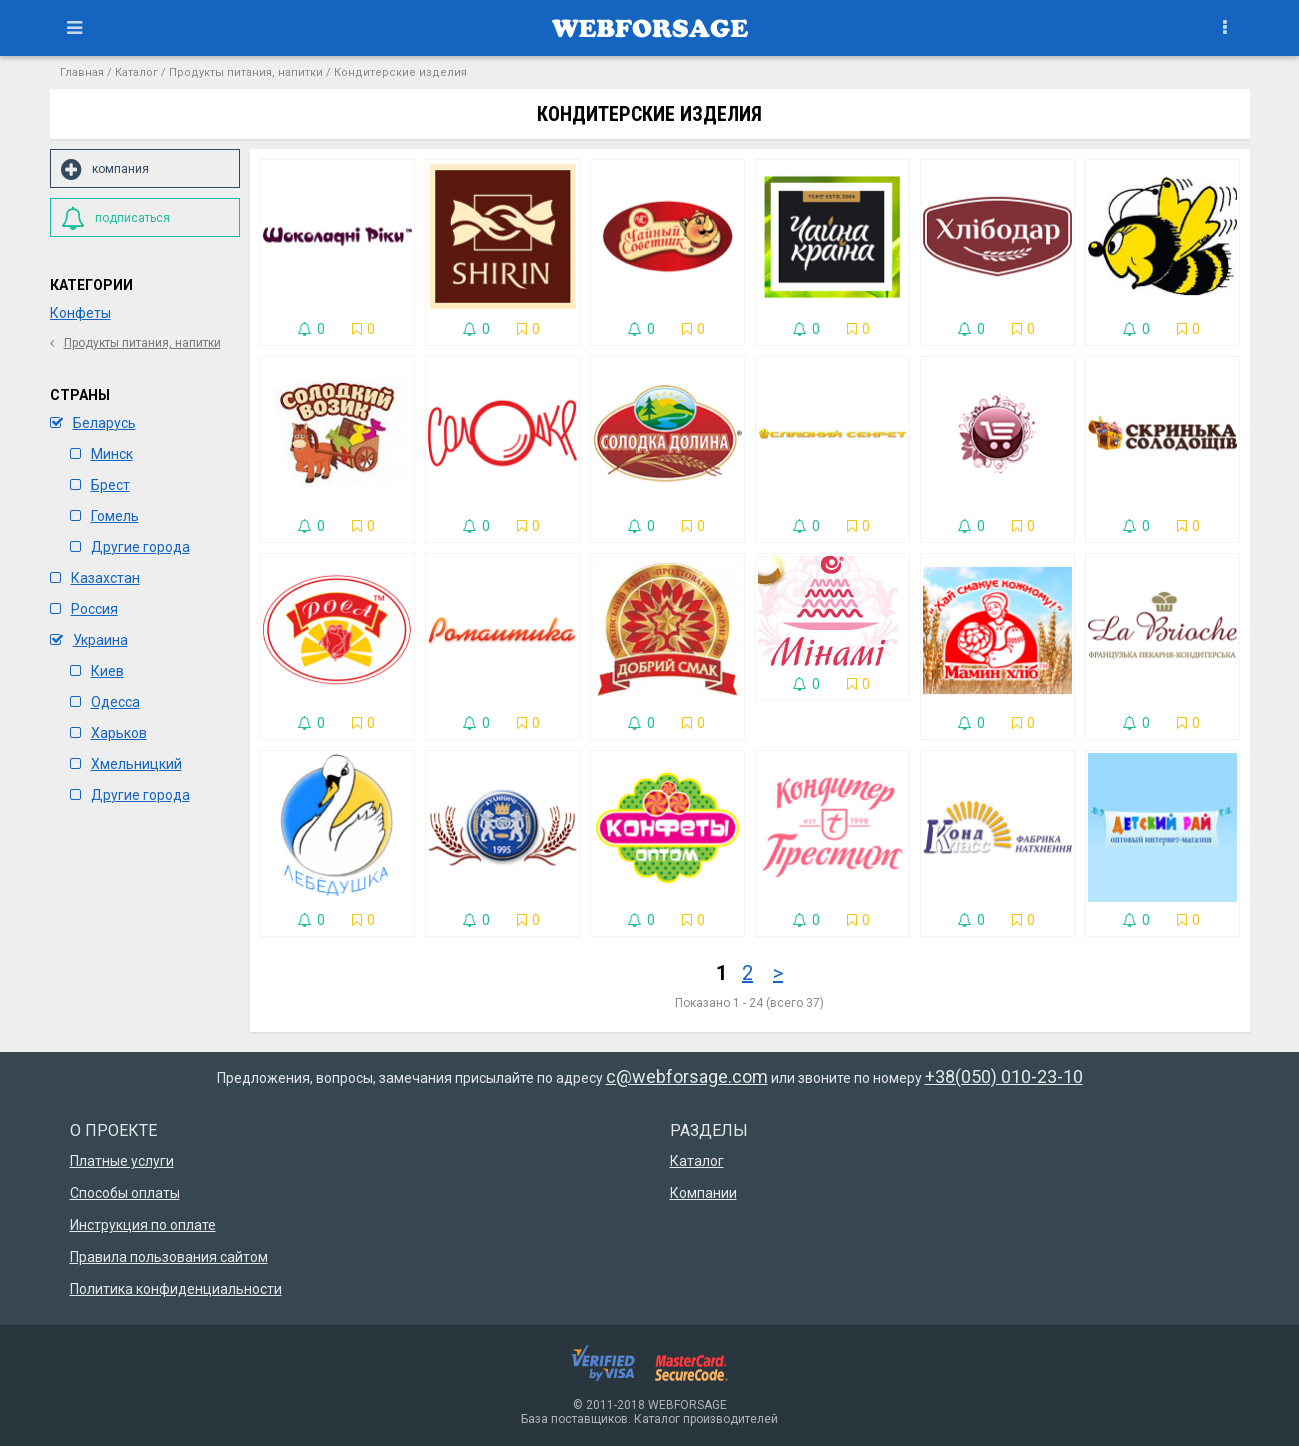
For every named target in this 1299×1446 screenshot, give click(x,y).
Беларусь (93, 423)
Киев (97, 671)
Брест (100, 485)
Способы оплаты (125, 1193)
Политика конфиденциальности (176, 1289)
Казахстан (95, 578)
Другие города (130, 547)
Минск (101, 454)
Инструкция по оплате (143, 1225)
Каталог (136, 72)
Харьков (108, 733)
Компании (703, 1193)
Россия (84, 609)
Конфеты (80, 313)
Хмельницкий (126, 764)
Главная (82, 72)
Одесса (105, 702)
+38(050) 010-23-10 (1004, 1076)
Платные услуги (122, 1161)
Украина (89, 640)
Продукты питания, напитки (246, 72)
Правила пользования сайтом (169, 1257)
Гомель (104, 516)
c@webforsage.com (687, 1076)
